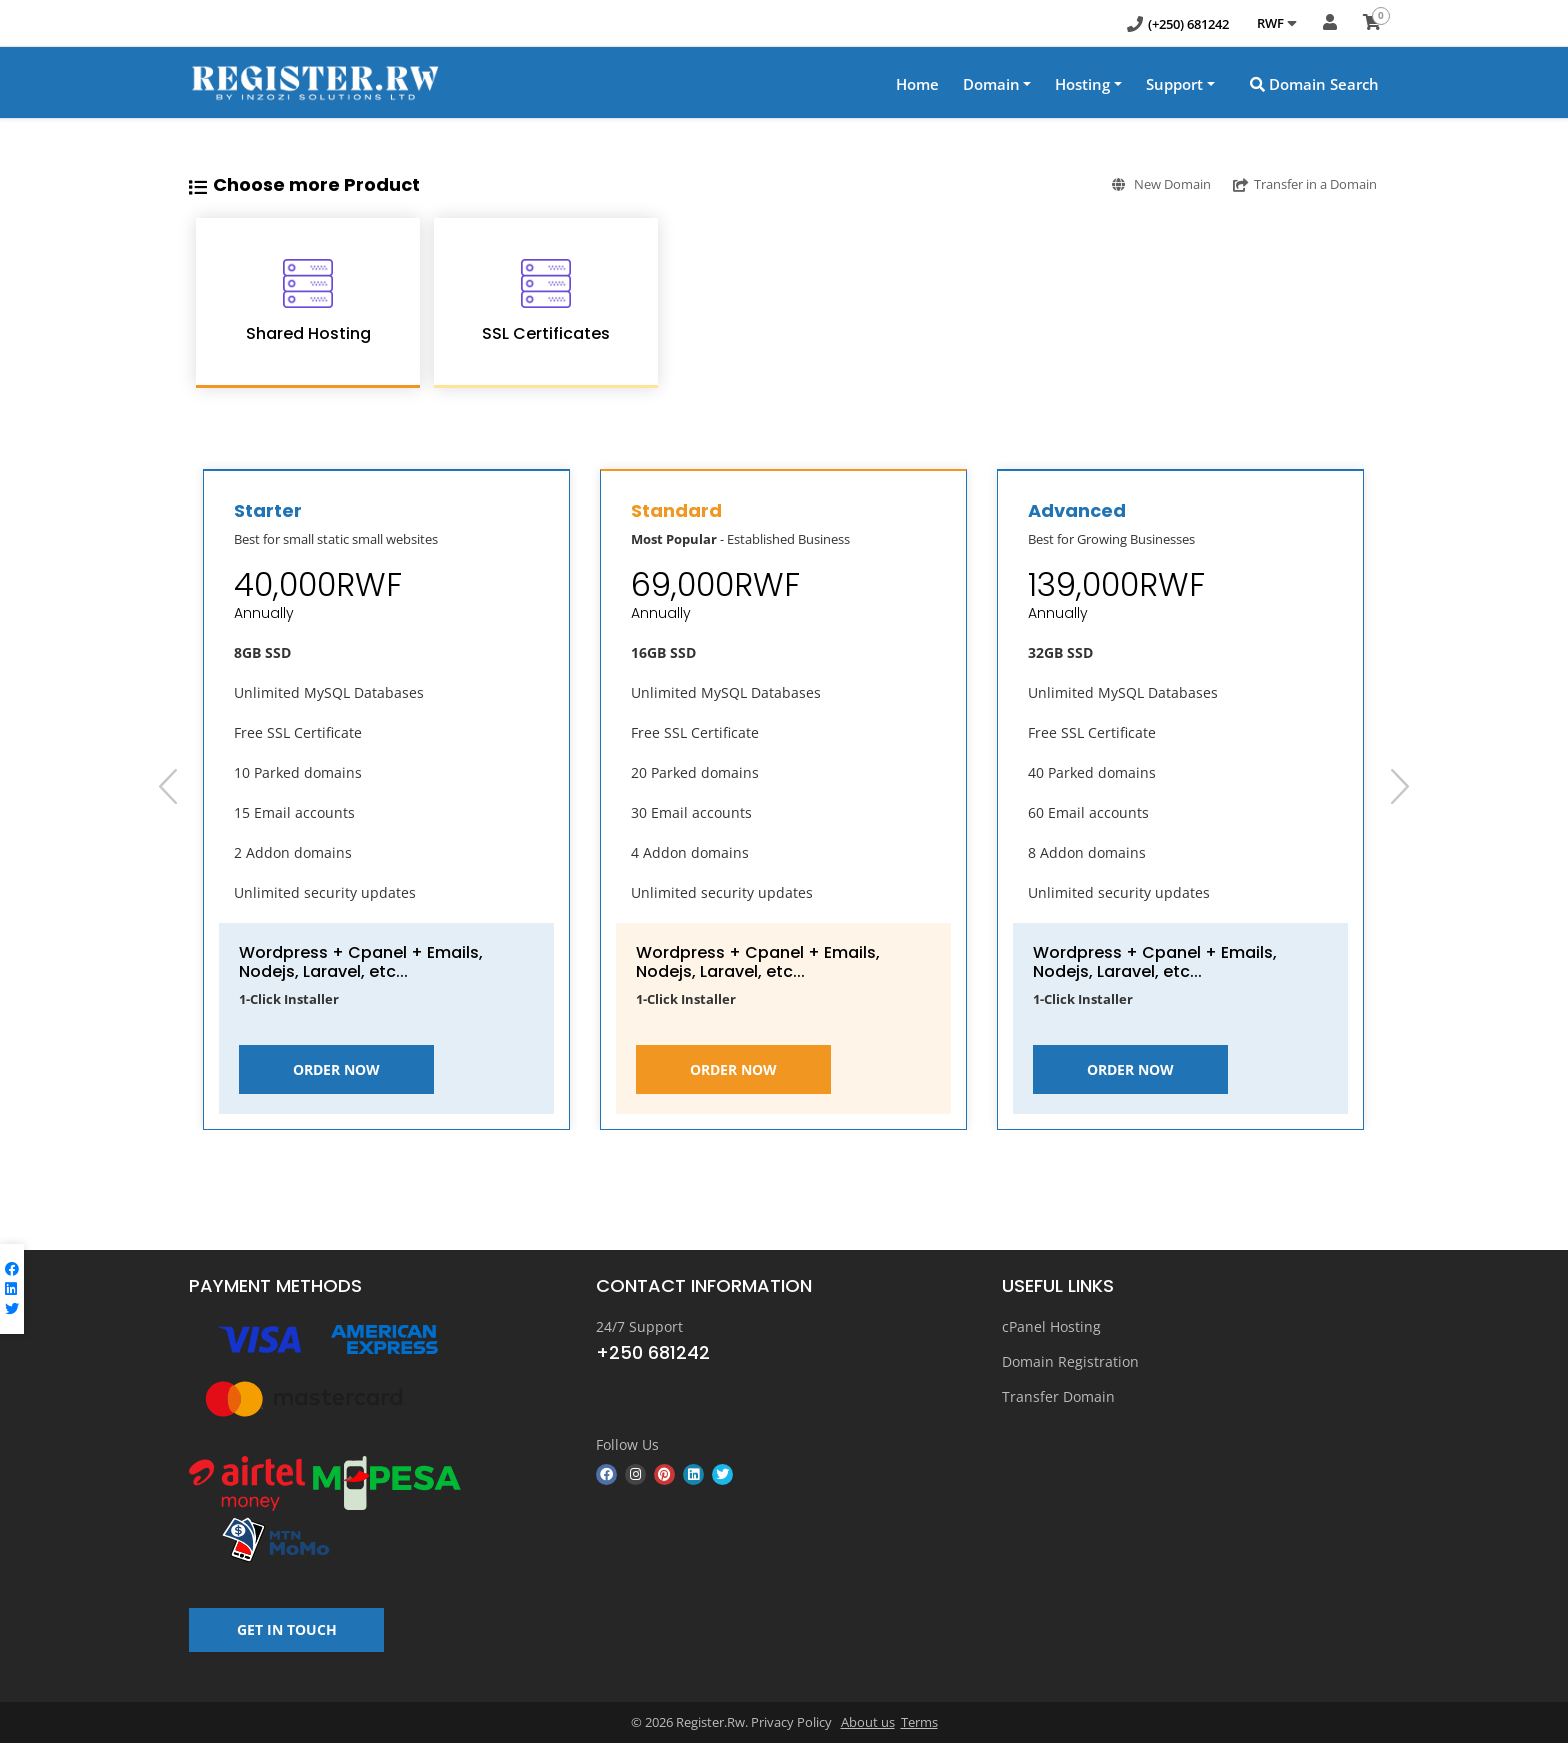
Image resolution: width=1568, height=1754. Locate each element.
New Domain (1133, 183)
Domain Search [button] (1314, 84)
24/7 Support (639, 1326)
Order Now (336, 1069)
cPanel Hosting (1051, 1326)
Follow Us (627, 1443)
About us (868, 1733)
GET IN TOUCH (287, 1639)
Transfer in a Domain (1296, 183)
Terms (919, 1733)
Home (917, 84)
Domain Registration (1070, 1361)
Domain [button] (991, 84)
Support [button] (1174, 84)
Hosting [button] (1082, 84)
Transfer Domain (1058, 1396)
